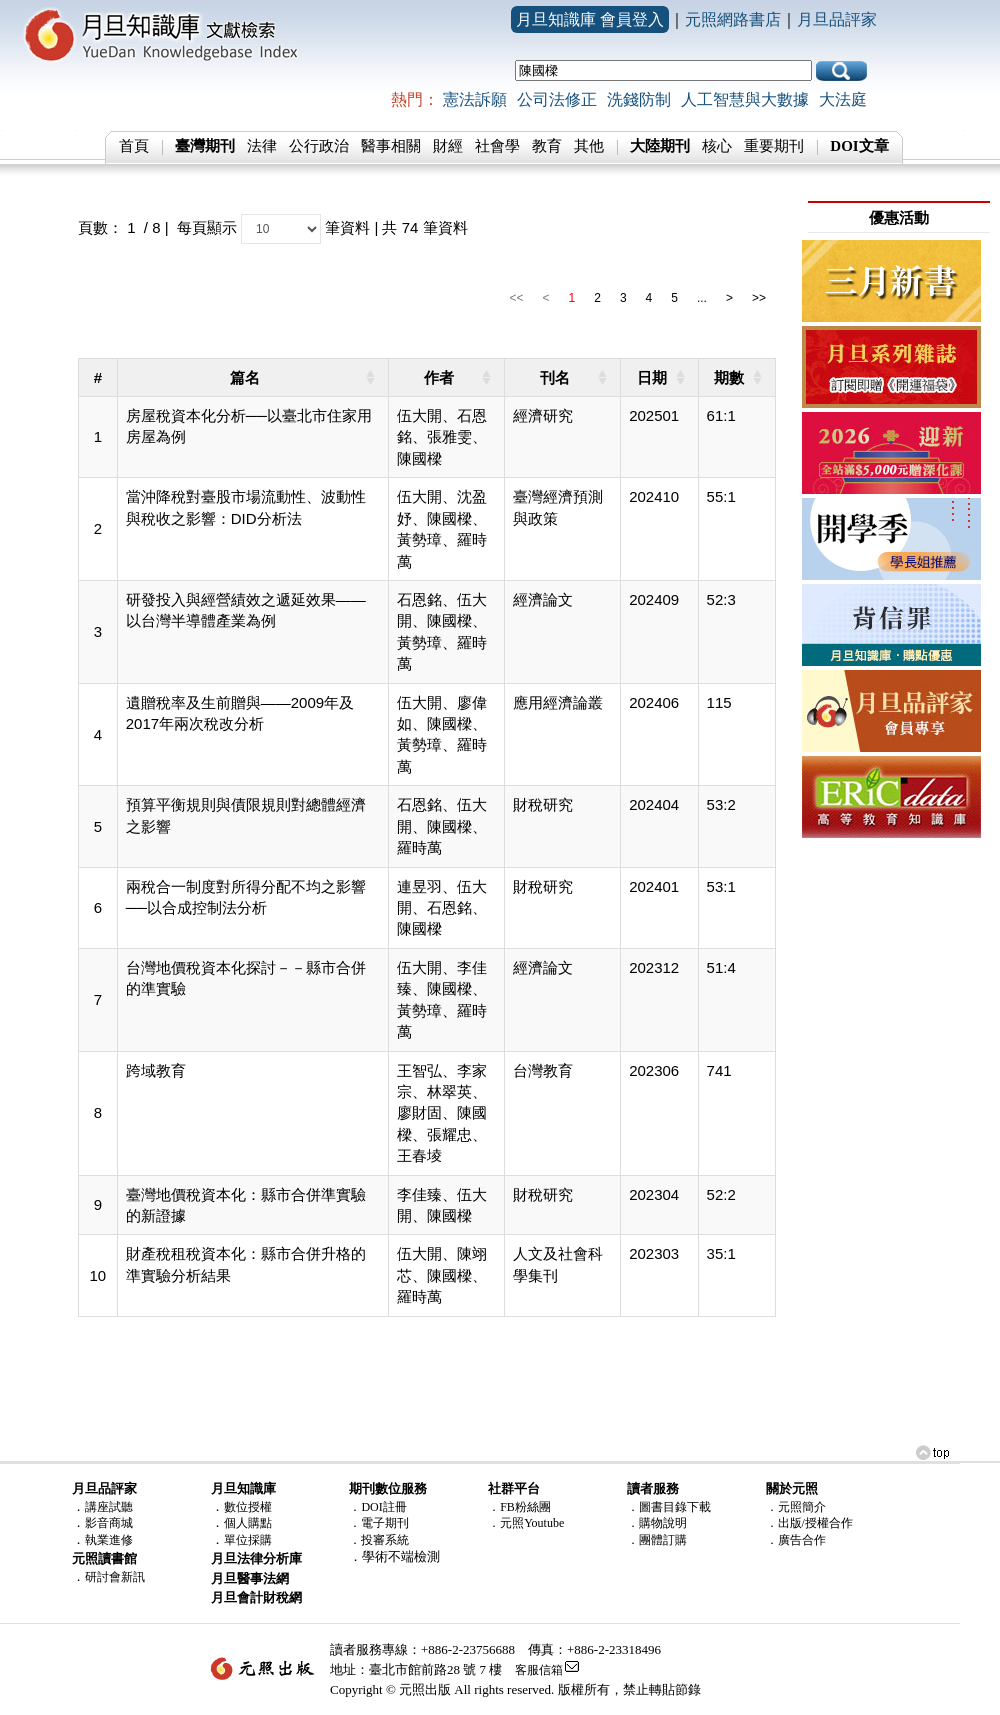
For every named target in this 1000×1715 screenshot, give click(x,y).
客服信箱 (539, 1670)
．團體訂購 (657, 1540)
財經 (448, 146)
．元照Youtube (526, 1523)
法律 (262, 146)
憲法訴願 (475, 99)
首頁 (134, 146)
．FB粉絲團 (519, 1507)
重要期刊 (774, 146)
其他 (589, 146)
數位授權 (248, 1507)
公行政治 (319, 146)
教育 (547, 146)
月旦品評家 (837, 19)
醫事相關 (391, 146)
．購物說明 (657, 1523)
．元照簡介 (796, 1507)
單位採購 (248, 1540)
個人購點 (248, 1523)
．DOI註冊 (377, 1507)
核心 (717, 146)
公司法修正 (557, 99)
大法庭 (843, 99)
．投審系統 (379, 1540)
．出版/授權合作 (809, 1523)
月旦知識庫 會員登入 (590, 19)
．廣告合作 (796, 1540)
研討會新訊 (115, 1577)
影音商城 (109, 1523)
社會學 (497, 146)
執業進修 (109, 1540)
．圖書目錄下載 (669, 1507)
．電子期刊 (379, 1523)
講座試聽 (109, 1507)
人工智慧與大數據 (745, 99)
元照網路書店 (733, 19)
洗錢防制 (639, 99)
